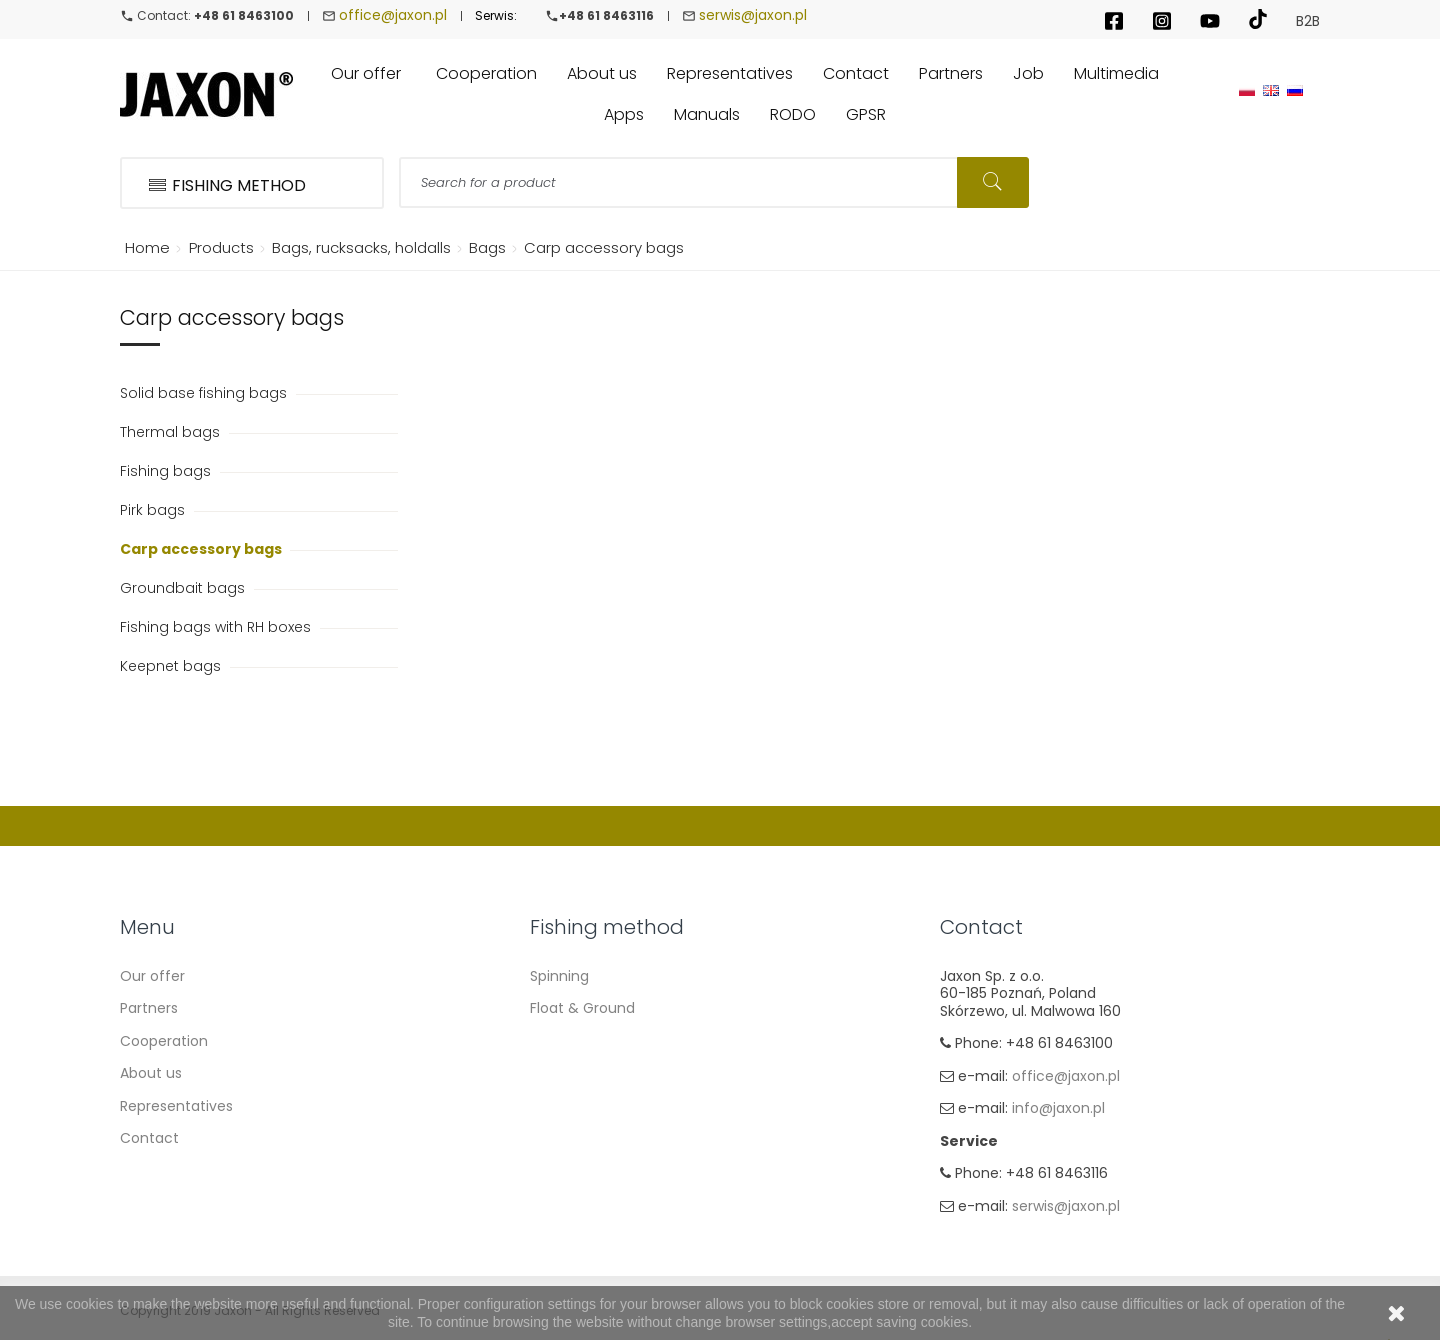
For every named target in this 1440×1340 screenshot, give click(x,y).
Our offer (152, 976)
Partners (149, 1008)
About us (151, 1073)
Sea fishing (568, 1106)
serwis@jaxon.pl (753, 15)
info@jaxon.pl (1058, 1108)
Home (144, 247)
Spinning (559, 976)
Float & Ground (582, 1008)
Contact (149, 1138)
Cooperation (164, 1041)
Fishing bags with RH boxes (217, 627)
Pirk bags (154, 510)
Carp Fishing (572, 1041)
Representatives (176, 1106)
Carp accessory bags (202, 549)
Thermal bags (172, 432)
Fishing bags (167, 471)
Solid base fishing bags (205, 393)
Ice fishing (565, 1171)
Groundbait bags (184, 588)
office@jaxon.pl (393, 15)
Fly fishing (564, 1138)
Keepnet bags (172, 666)
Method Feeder (583, 1073)
